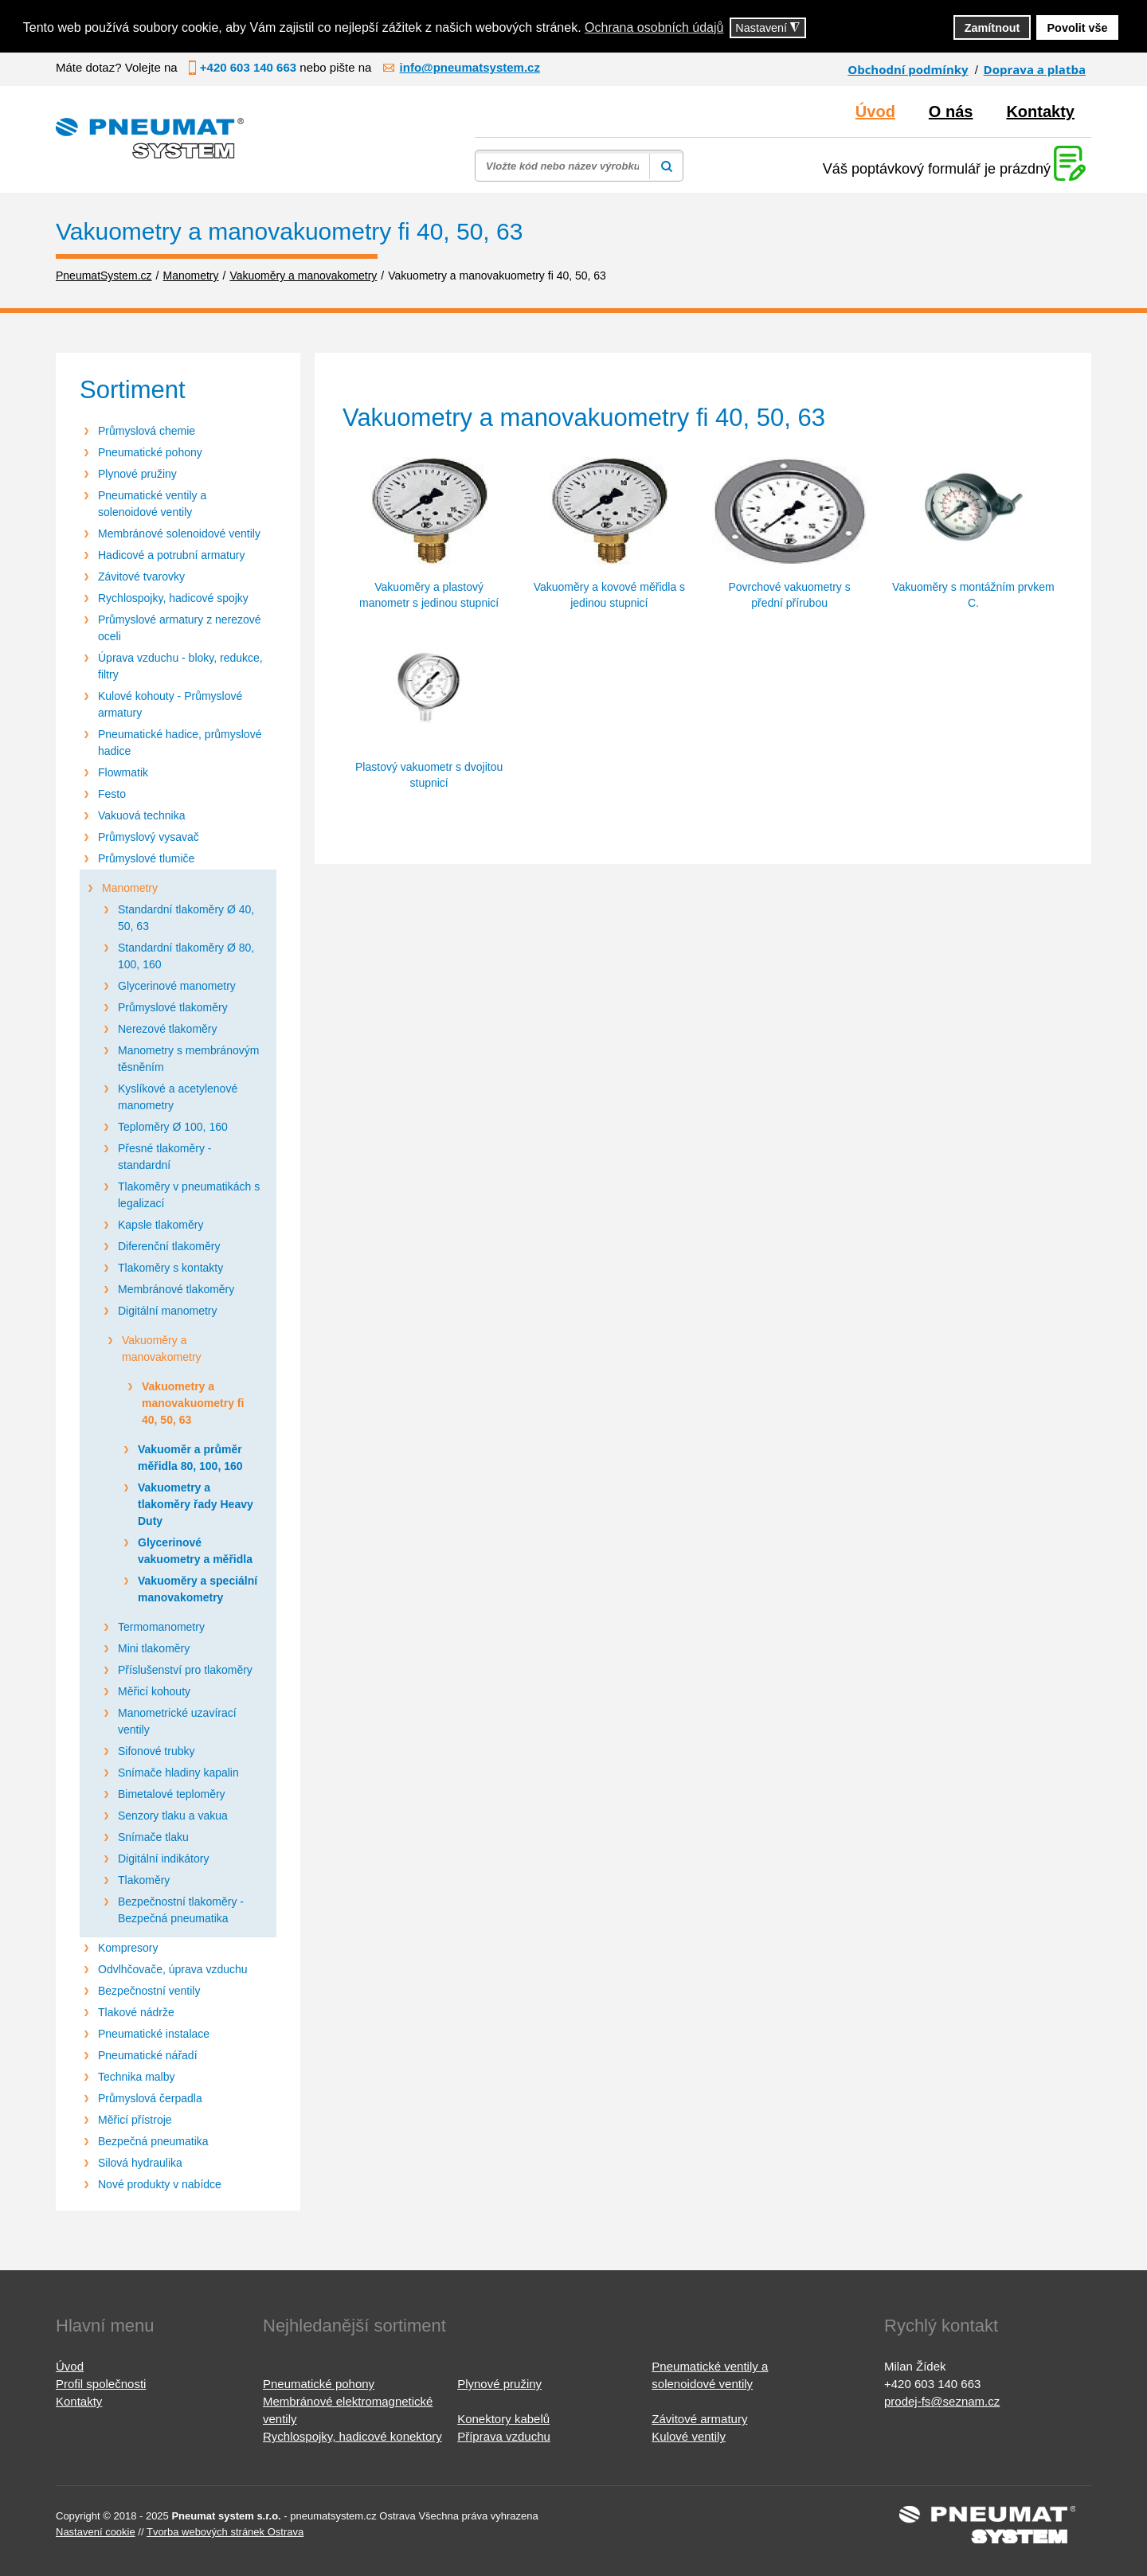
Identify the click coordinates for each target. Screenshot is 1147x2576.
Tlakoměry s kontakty (170, 1267)
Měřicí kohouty (154, 1691)
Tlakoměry (144, 1880)
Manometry (130, 887)
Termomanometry (161, 1626)
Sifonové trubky (156, 1751)
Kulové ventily (689, 2436)
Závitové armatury (699, 2419)
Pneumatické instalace (153, 2033)
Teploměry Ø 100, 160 (173, 1126)
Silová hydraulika (140, 2162)
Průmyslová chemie (146, 430)
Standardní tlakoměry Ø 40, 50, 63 (186, 917)
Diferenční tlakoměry (169, 1246)
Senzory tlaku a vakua (173, 1815)
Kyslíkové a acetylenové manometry (177, 1097)
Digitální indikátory (163, 1858)
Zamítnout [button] (992, 27)
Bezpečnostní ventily (149, 1990)
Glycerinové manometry (177, 985)
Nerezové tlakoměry (167, 1028)
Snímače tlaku (153, 1837)
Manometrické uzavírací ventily (177, 1721)
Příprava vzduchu (503, 2436)
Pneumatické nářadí (148, 2055)
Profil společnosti (101, 2383)
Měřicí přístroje (135, 2119)
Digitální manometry (167, 1310)
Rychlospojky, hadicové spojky (173, 598)
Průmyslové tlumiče (146, 858)
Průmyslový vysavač (148, 837)
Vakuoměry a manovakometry (162, 1348)
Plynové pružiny (137, 473)
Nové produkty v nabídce (159, 2184)
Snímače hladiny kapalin (178, 1772)
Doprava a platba (1035, 69)
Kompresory (128, 1947)
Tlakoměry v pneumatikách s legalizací (189, 1195)
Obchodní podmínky (908, 69)
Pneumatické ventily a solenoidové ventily (152, 503)
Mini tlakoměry (154, 1648)
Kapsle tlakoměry (160, 1224)
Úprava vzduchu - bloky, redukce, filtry (180, 666)
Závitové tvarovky (141, 576)
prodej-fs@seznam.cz (942, 2401)
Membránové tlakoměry (176, 1289)
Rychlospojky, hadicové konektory (352, 2436)
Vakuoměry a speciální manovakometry (197, 1589)
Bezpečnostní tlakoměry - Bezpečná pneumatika (181, 1910)
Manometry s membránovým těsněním (188, 1058)
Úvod (875, 111)
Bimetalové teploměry (171, 1794)
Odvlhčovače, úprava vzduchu (173, 1969)
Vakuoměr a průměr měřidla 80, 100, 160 (190, 1457)
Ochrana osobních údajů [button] (654, 27)
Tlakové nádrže (136, 2012)
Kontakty (1040, 111)
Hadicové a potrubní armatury (171, 555)
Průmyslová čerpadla (150, 2098)
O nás (951, 111)
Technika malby (136, 2076)
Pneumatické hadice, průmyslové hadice (179, 742)
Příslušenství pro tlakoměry (185, 1669)
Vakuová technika (141, 815)
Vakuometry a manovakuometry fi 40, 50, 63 (193, 1403)
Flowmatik (123, 772)
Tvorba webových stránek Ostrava (225, 2532)
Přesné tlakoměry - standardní (164, 1156)
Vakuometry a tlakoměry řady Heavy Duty (195, 1504)
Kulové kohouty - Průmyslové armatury (170, 704)
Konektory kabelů (503, 2419)
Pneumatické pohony (150, 452)
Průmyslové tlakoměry (173, 1007)
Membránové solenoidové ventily (179, 533)
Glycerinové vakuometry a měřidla (195, 1551)
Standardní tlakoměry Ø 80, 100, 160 (186, 956)
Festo (112, 794)
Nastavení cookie (95, 2532)
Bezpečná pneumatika (153, 2141)
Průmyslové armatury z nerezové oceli (179, 628)
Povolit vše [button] (1077, 27)
